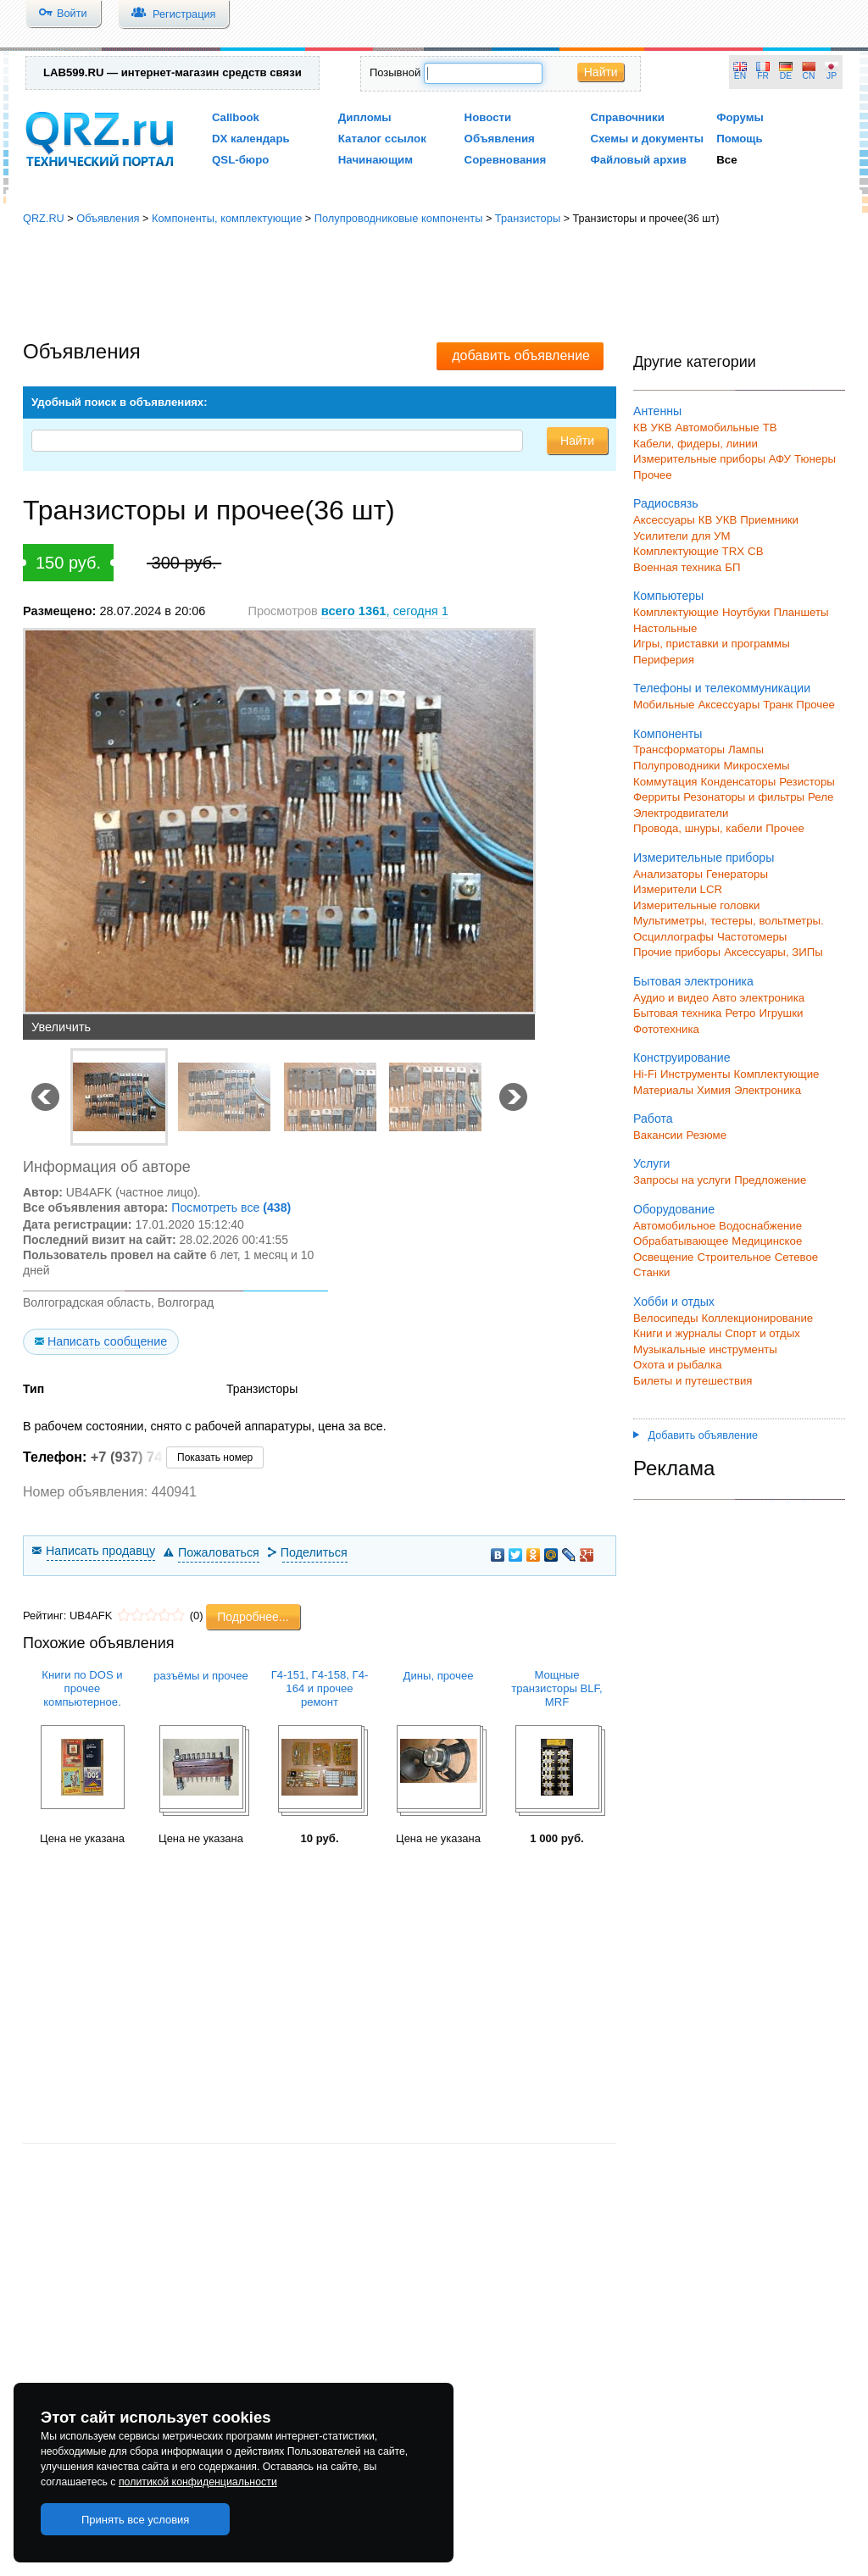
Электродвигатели (680, 813)
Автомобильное (674, 1225)
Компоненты (667, 734)
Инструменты (695, 1074)
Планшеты (800, 612)
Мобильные (663, 704)
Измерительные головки (696, 905)
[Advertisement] (434, 284)
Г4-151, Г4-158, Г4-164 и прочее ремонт (320, 1688)
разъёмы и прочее (200, 1675)
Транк (778, 704)
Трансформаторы (679, 749)
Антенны (657, 411)
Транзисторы (527, 218)
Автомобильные (718, 427)
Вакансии (657, 1135)
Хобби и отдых (674, 1301)
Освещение (663, 1257)
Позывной (395, 72)
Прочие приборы (677, 952)
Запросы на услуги (682, 1180)
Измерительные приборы (703, 857)
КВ (640, 427)
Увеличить (61, 1027)
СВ (755, 551)
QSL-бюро (240, 159)
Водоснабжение (760, 1225)
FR (763, 75)
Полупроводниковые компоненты (398, 218)
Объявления (500, 138)
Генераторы (737, 874)
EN (740, 75)
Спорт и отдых (762, 1333)
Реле (820, 797)
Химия (714, 1090)
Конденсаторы (738, 781)
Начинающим (375, 159)
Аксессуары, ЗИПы (773, 952)
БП (732, 567)
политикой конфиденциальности (198, 2482)
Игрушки (781, 1013)
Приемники (769, 520)
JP (831, 75)
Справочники (627, 117)
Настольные (665, 628)
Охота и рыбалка (677, 1364)
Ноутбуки (746, 612)
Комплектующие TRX (688, 551)
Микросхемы (757, 765)
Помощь (739, 138)
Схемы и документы (647, 138)
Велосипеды (665, 1318)
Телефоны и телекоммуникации (721, 688)
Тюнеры (815, 458)
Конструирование (682, 1057)
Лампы (746, 749)
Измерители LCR (677, 889)
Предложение (770, 1180)
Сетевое (796, 1257)
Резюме (706, 1135)
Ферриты (656, 797)
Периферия (663, 659)
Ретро (740, 1013)
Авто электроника (758, 997)
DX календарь (251, 138)
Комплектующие (676, 612)
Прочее (652, 475)
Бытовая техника (677, 1013)
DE (786, 75)
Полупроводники (677, 765)
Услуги (651, 1163)
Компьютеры (668, 595)
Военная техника (677, 567)
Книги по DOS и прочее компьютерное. (82, 1688)
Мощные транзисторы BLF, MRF (556, 1688)
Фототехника (666, 1029)
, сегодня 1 (384, 611)
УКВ (661, 427)
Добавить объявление (695, 1435)
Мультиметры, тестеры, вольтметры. (728, 920)
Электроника (767, 1090)
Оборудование (674, 1209)
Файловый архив (638, 159)
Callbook (235, 117)
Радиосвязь (665, 503)
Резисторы (807, 781)
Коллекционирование (758, 1318)
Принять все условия (135, 2519)
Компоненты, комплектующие (227, 218)
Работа (653, 1118)
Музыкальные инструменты (705, 1349)
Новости (488, 117)
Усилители (660, 536)
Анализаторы (668, 874)
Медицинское (767, 1241)
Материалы (663, 1090)
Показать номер (215, 1457)
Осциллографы (673, 936)
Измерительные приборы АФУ (712, 458)
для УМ (711, 536)
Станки (651, 1272)
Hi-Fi (645, 1074)
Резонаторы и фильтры (743, 797)
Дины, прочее (438, 1675)
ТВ (770, 427)
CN (809, 75)
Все (726, 159)
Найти (601, 72)
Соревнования (506, 159)
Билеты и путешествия (693, 1380)
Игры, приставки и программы (711, 643)
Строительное (734, 1257)
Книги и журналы (677, 1333)
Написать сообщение (107, 1341)
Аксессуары (664, 520)
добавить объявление (521, 355)
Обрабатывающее (680, 1241)
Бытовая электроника (693, 981)
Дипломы (365, 117)
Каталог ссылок (382, 138)
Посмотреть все (231, 1207)
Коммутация (665, 781)
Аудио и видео (671, 997)
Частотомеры (752, 936)
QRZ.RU (43, 218)
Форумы (740, 117)
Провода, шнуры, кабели (697, 828)
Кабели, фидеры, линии (695, 443)
